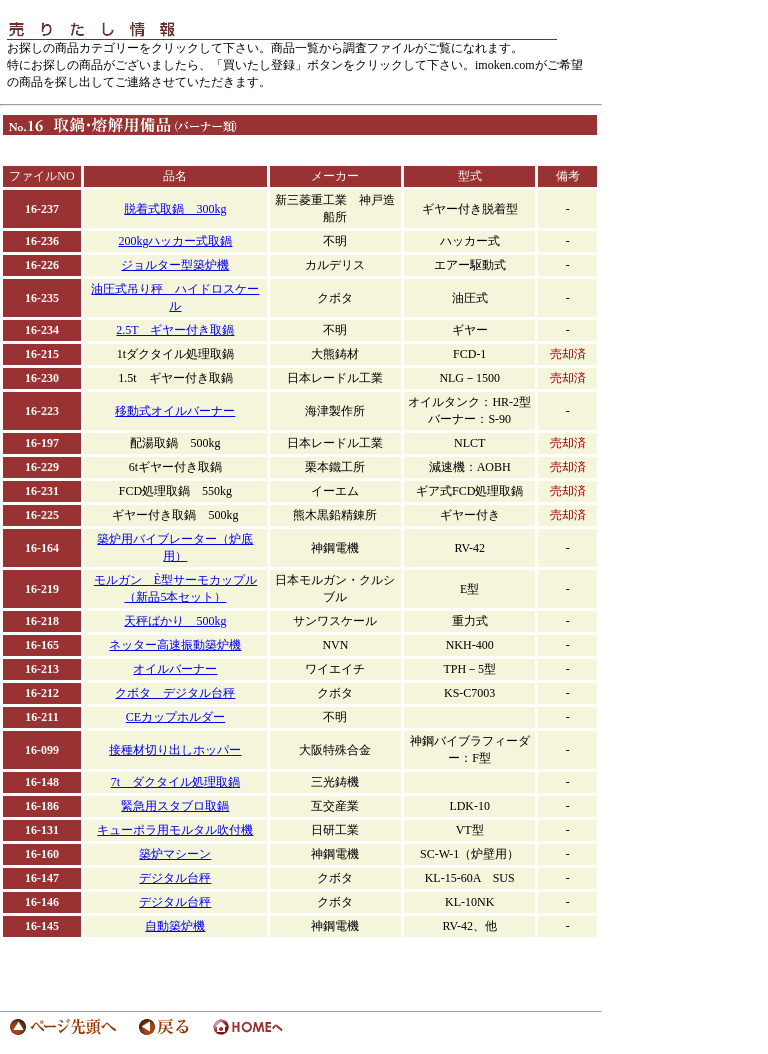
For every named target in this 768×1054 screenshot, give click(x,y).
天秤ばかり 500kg (175, 621)
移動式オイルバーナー (175, 411)
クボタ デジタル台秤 (175, 693)
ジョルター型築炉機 (175, 265)
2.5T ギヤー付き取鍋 (175, 330)
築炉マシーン (175, 854)
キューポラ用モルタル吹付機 (175, 830)
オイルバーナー (175, 669)
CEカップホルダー (175, 717)
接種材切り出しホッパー (175, 750)
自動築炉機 (175, 926)
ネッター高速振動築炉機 (175, 645)
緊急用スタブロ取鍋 (175, 806)
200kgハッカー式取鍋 (175, 241)
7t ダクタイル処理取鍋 (175, 782)
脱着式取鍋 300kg (175, 209)
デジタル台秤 (175, 878)
